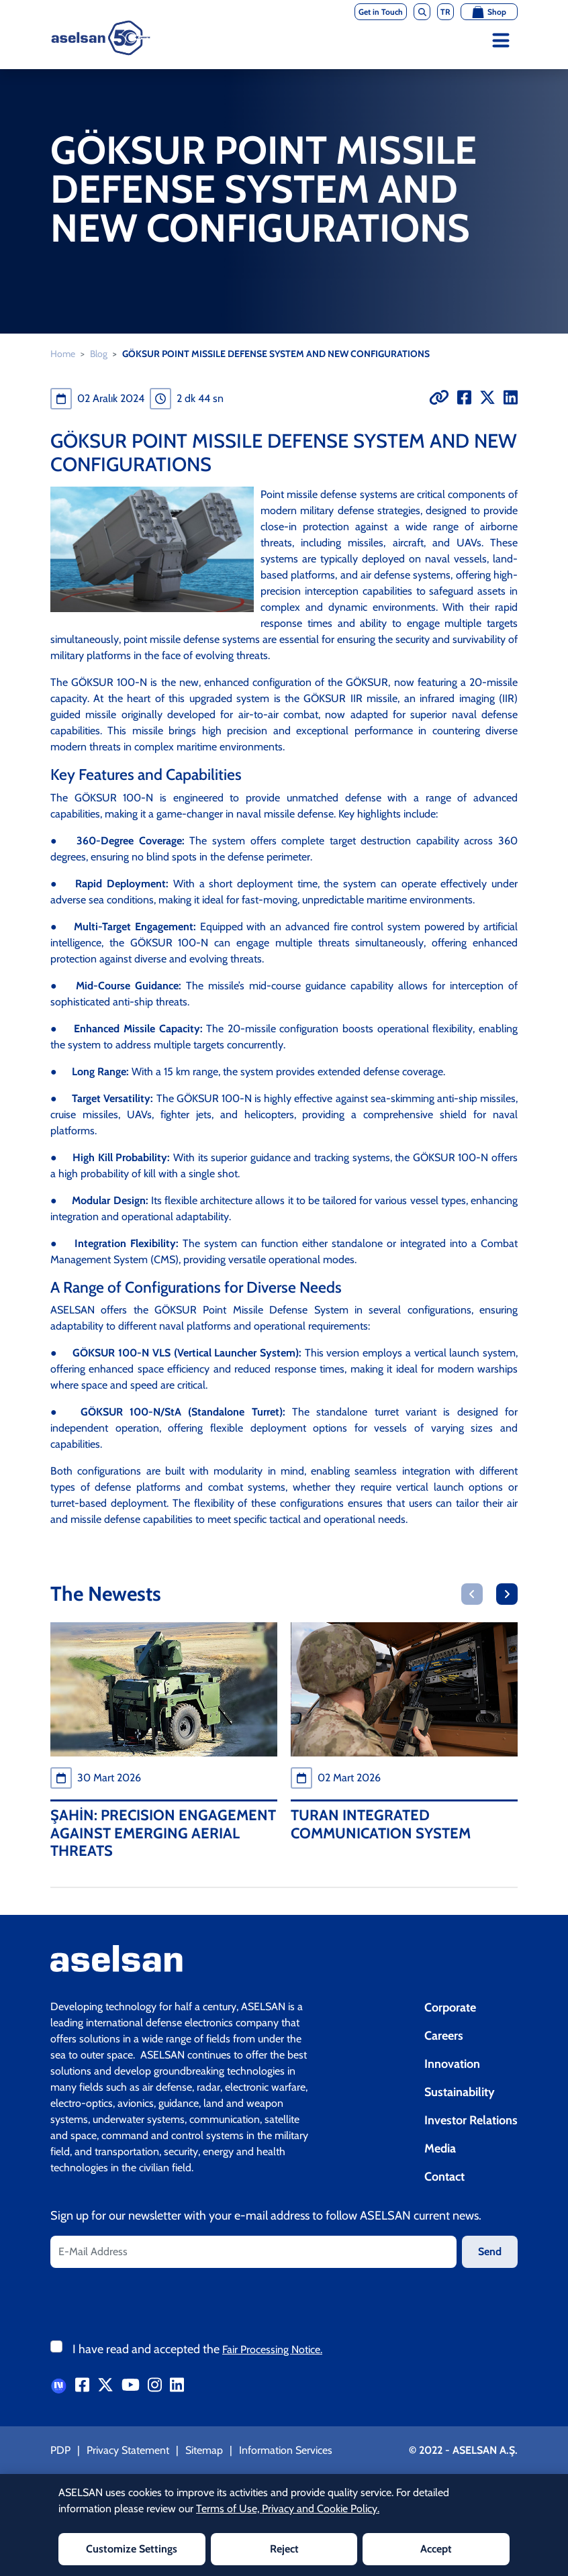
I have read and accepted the (197, 2349)
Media (440, 2148)
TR (445, 12)
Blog (98, 354)
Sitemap (204, 2450)
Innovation (452, 2064)
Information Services (285, 2450)
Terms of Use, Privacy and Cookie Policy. (287, 2508)
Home (62, 354)
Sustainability (459, 2092)
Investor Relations (471, 2120)
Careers (443, 2035)
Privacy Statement (128, 2450)
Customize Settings (131, 2548)
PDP (60, 2450)
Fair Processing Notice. (272, 2349)
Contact (444, 2176)
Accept (436, 2548)
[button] (472, 1594)
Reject (284, 2548)
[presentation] (152, 2301)
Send (490, 2251)
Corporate (450, 2007)
